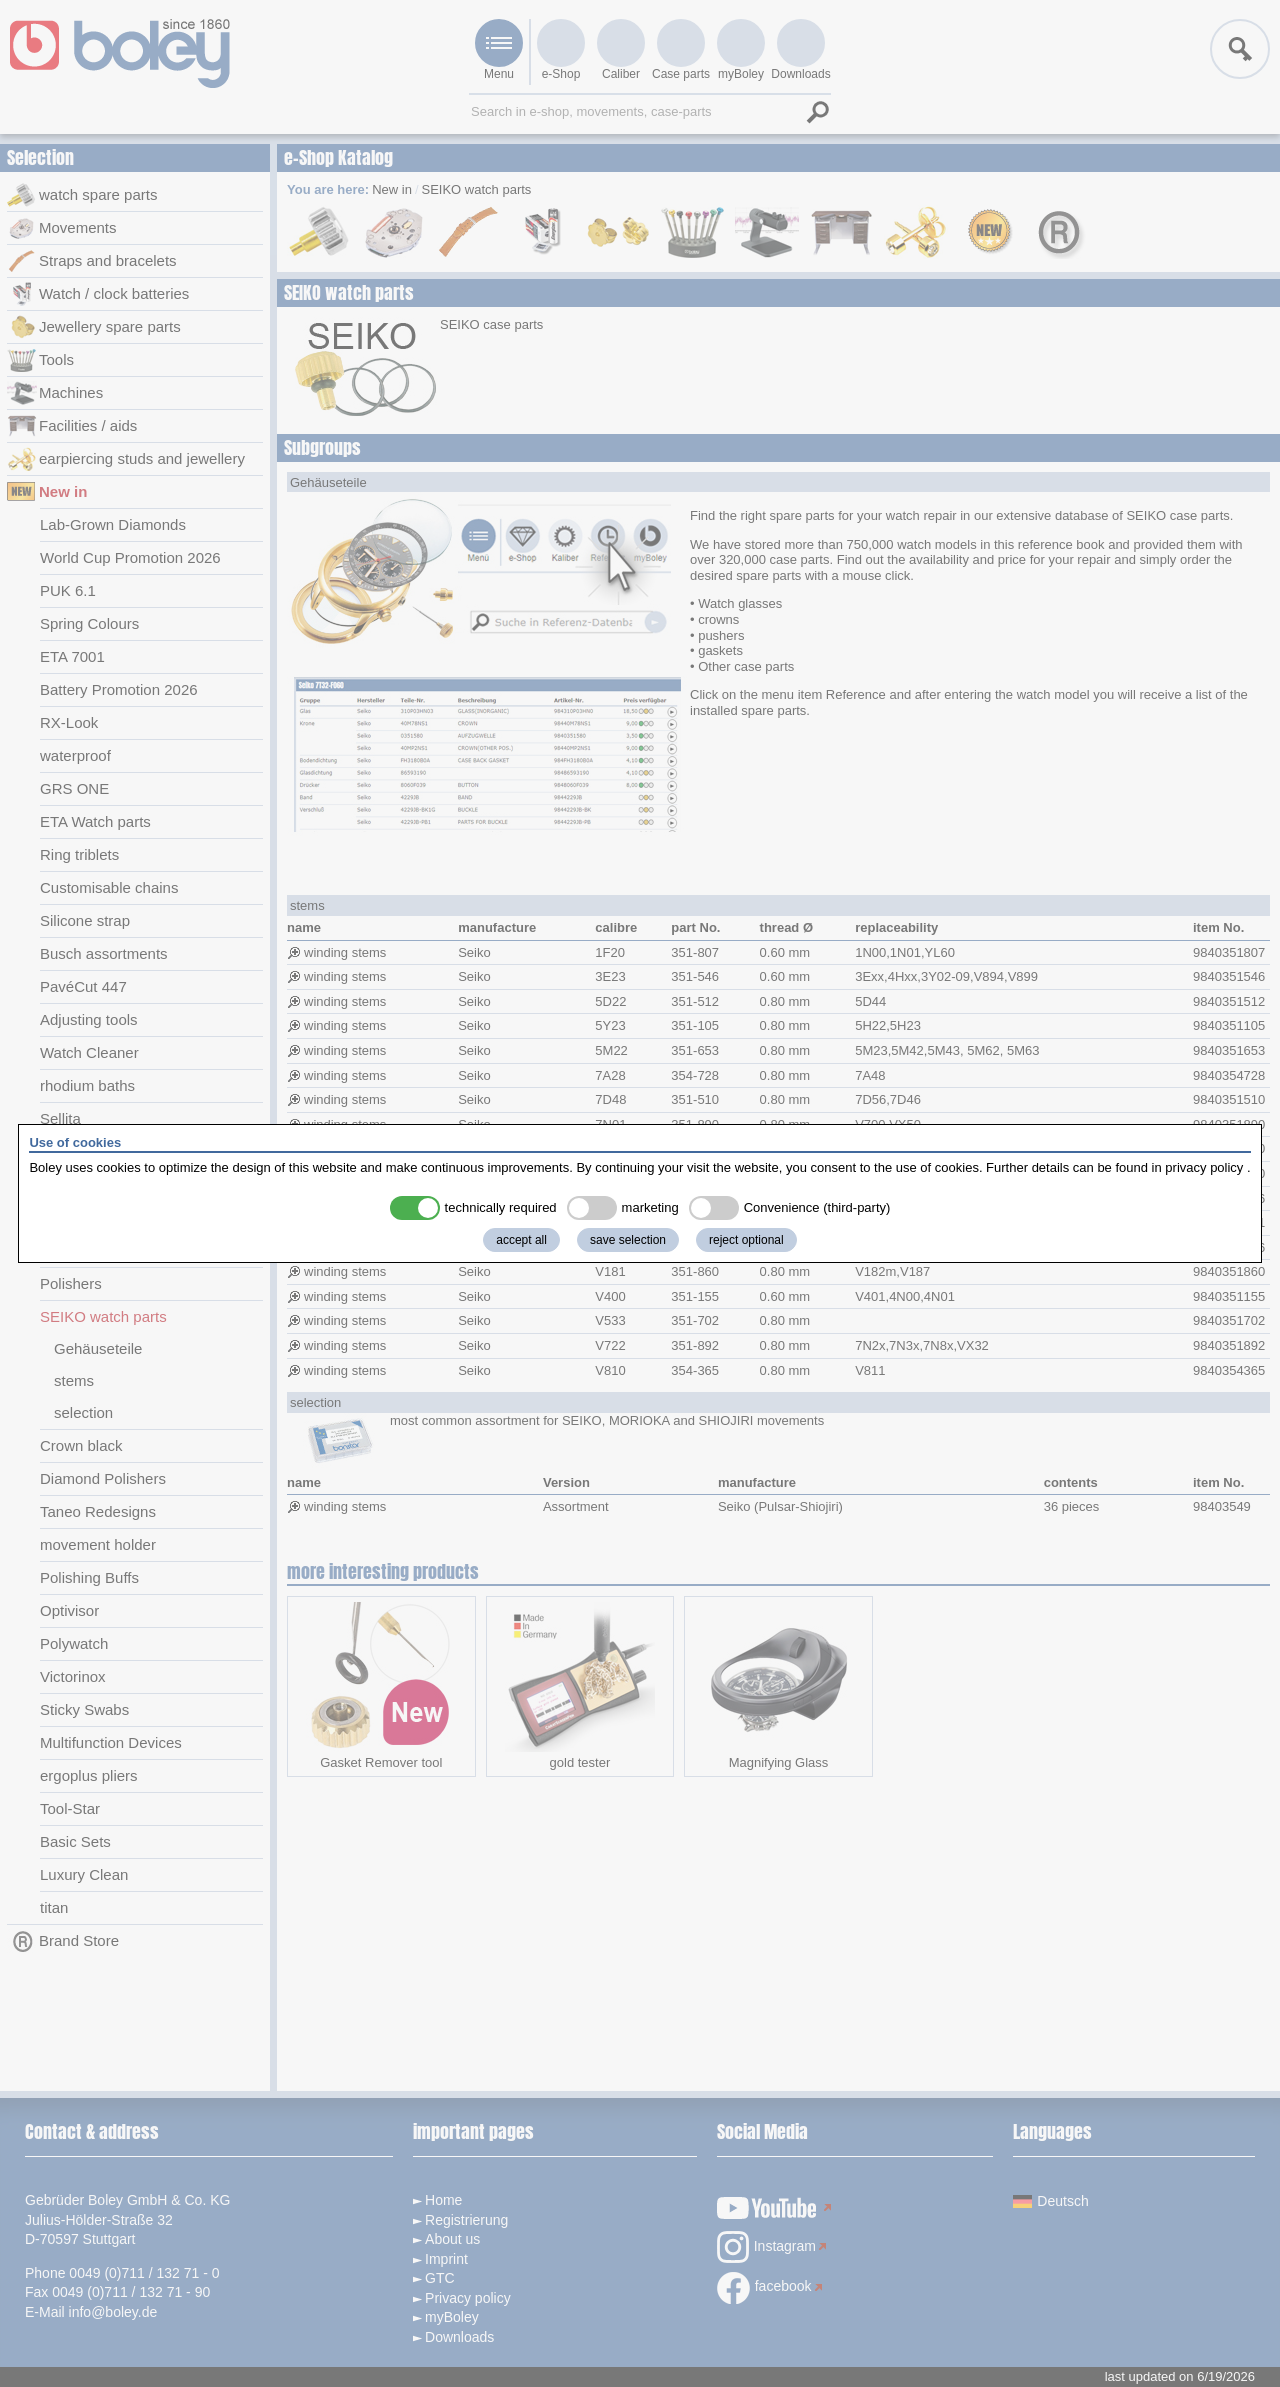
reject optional (746, 1240)
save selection (628, 1240)
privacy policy (1204, 1167)
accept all (521, 1240)
